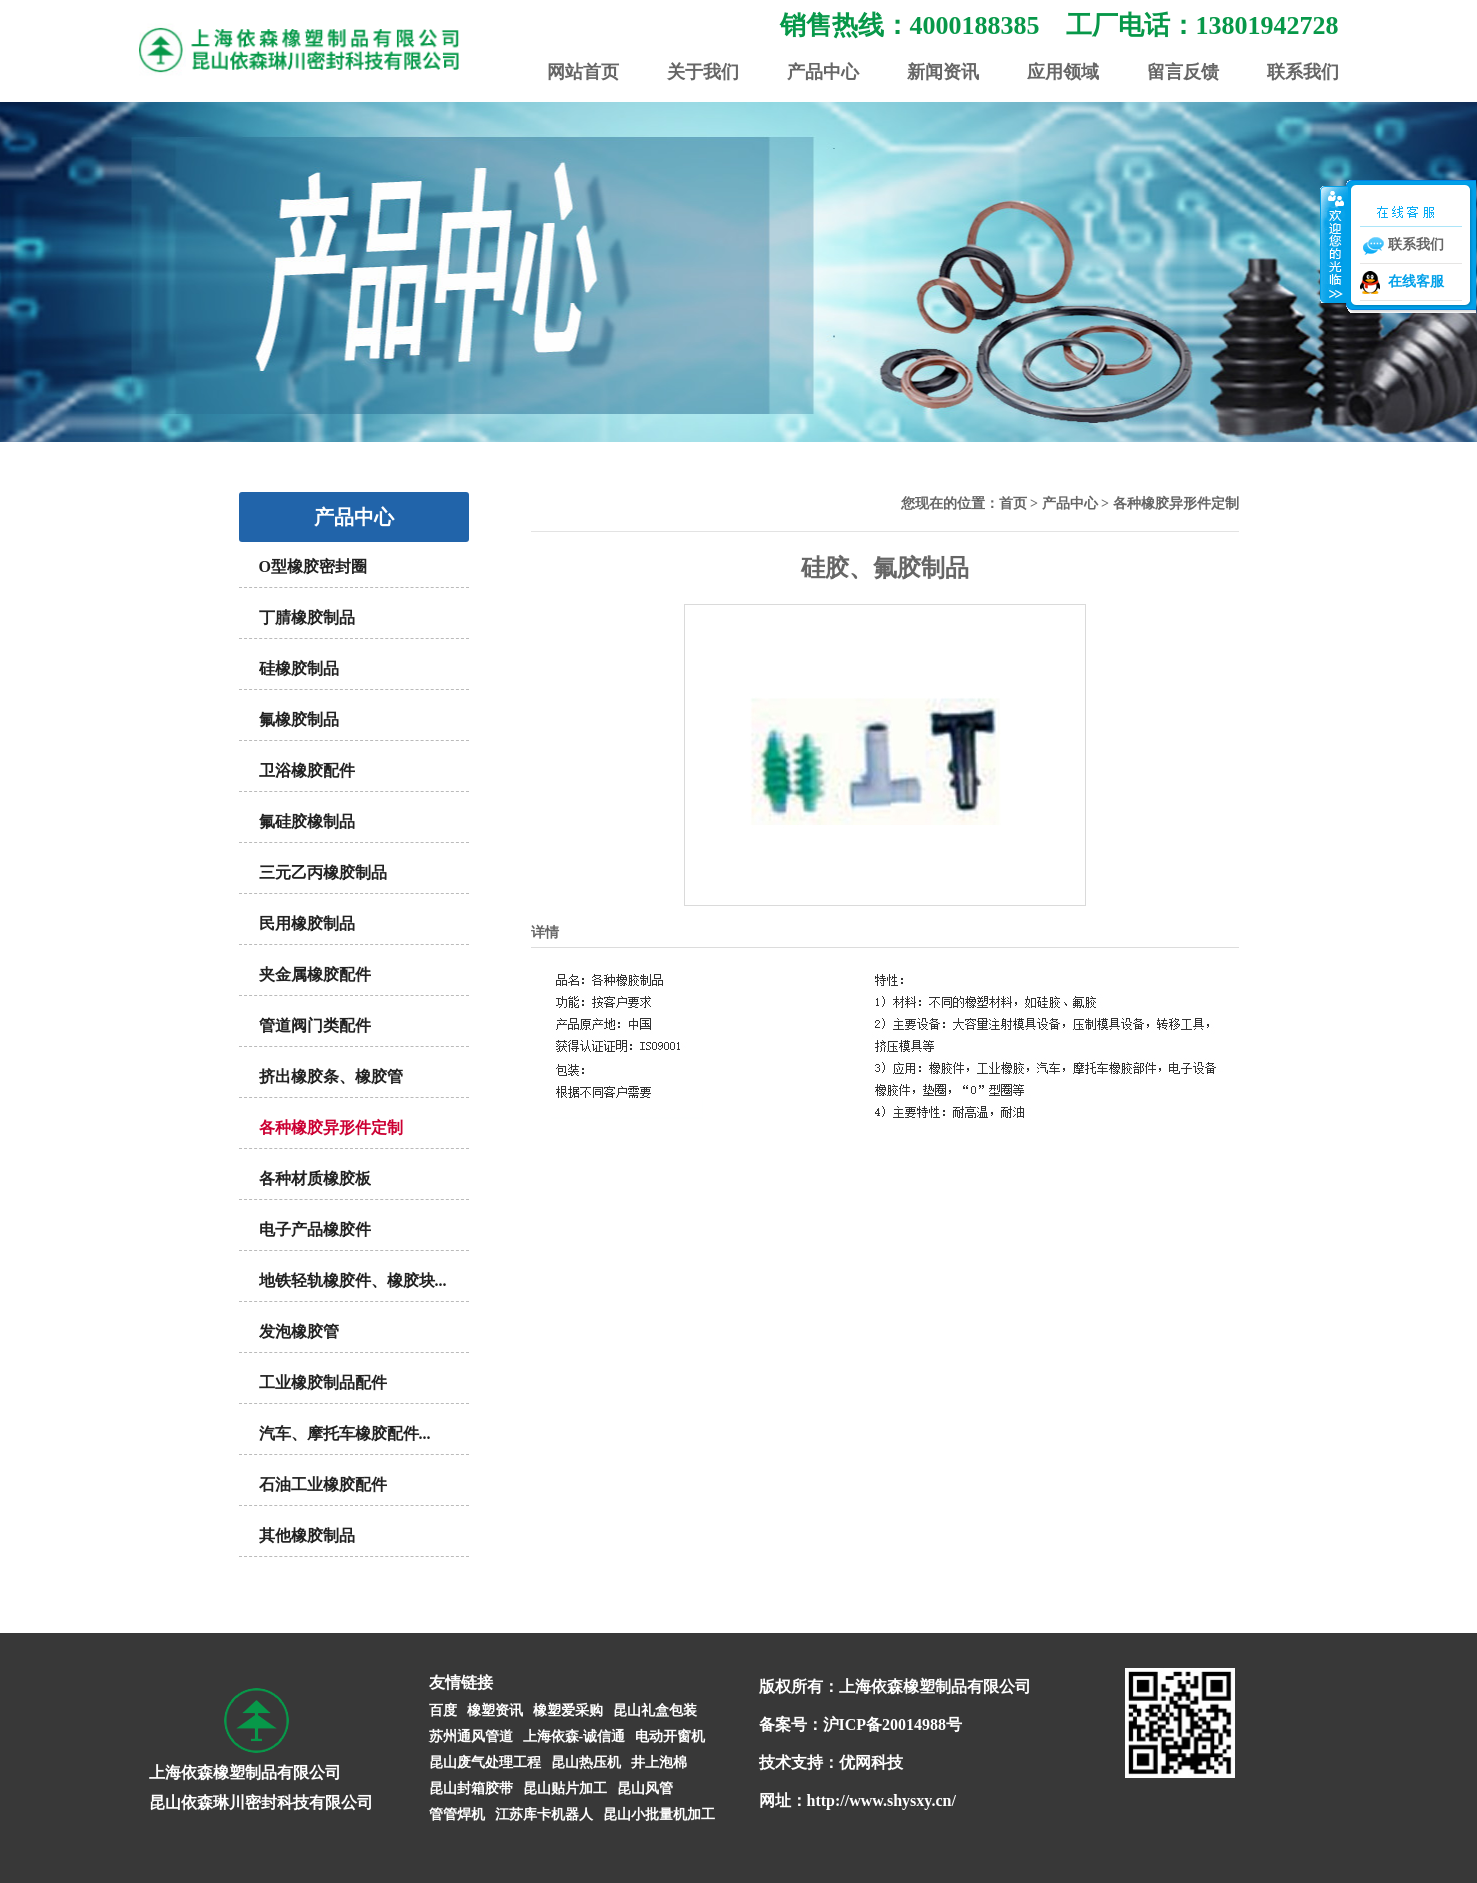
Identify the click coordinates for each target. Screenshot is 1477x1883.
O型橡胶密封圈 (313, 566)
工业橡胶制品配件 (323, 1382)
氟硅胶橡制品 (307, 821)
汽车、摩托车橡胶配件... (345, 1433)
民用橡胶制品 (307, 923)
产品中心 (823, 72)
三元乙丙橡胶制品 (323, 872)
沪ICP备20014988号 (893, 1724)
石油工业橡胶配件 (323, 1484)
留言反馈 (1183, 72)
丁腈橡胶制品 (307, 617)
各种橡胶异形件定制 (331, 1127)
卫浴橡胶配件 (307, 770)
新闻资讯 (943, 72)
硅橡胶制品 (299, 668)
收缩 (1334, 244)
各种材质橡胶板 (315, 1178)
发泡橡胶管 (299, 1331)
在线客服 (1416, 281)
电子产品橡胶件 (315, 1229)
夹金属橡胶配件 (315, 974)
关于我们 (703, 72)
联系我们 (1303, 72)
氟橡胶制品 (299, 719)
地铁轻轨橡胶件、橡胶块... (353, 1280)
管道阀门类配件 (315, 1025)
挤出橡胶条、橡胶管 (331, 1076)
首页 (1013, 503)
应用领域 (1063, 72)
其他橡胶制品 (307, 1535)
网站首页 (583, 72)
